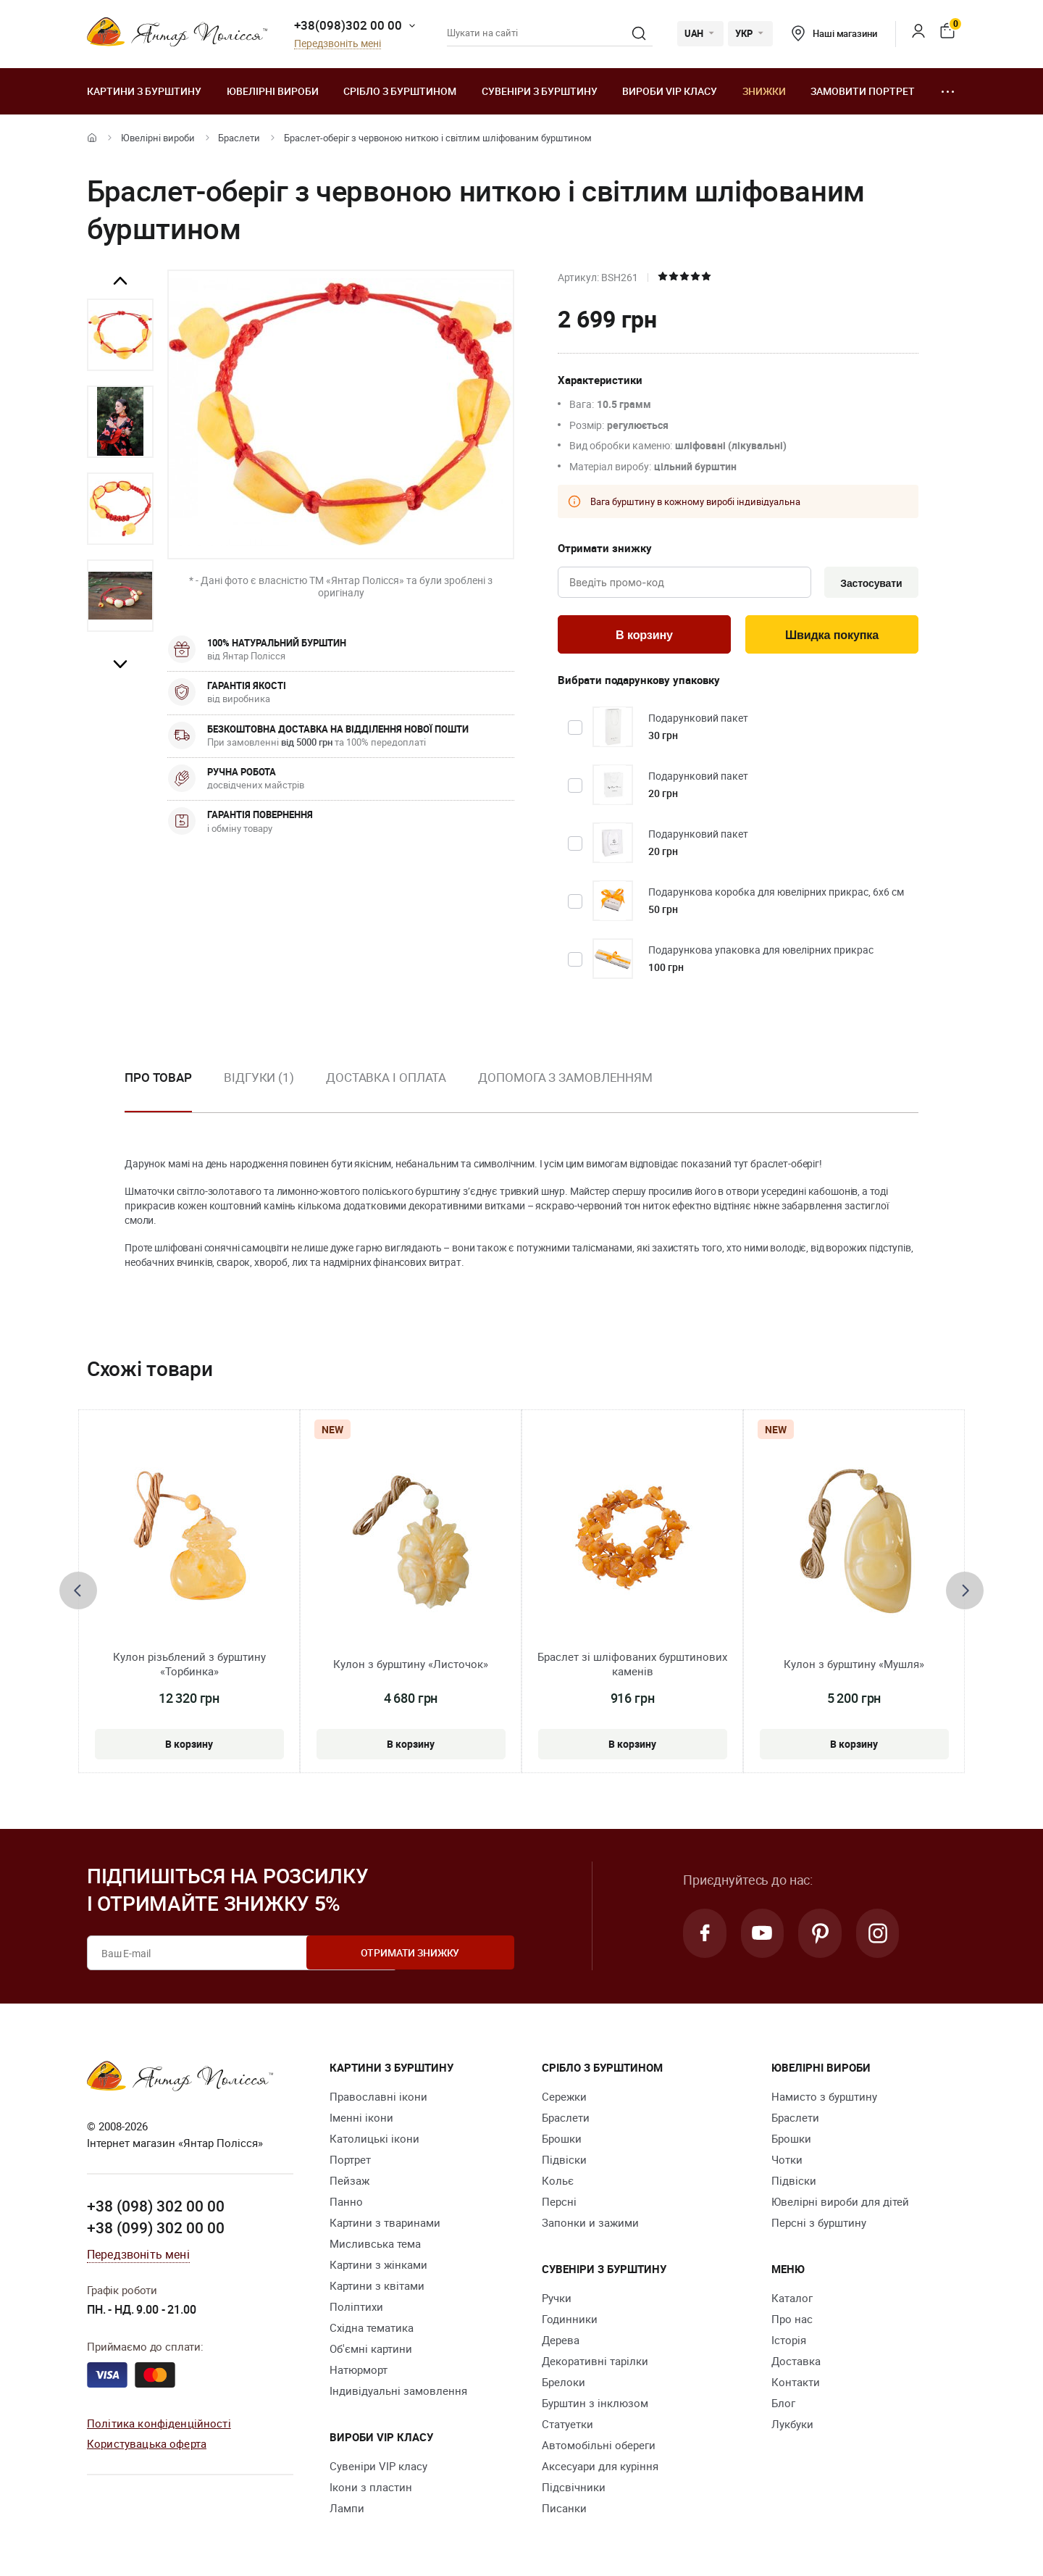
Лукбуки (792, 2427)
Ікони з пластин (371, 2490)
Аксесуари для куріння (600, 2469)
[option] (120, 335)
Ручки (556, 2301)
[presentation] (78, 1594)
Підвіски (564, 2163)
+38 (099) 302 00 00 (156, 2230)
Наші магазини (834, 33)
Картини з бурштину (144, 91)
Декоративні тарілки (595, 2364)
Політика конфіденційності (159, 2425)
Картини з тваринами (385, 2226)
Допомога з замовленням (565, 1080)
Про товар (158, 1080)
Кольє (558, 2184)
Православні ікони (378, 2100)
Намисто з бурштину (824, 2100)
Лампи (347, 2511)
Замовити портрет (862, 91)
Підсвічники (574, 2490)
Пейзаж (349, 2184)
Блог (783, 2406)
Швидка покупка (832, 637)
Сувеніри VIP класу (378, 2469)
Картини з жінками (378, 2268)
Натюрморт (359, 2373)
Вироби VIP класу (669, 91)
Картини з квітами (377, 2289)
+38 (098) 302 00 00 (156, 2208)
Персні (559, 2205)
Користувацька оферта (146, 2446)
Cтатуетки (567, 2427)
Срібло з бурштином (399, 91)
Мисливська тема (375, 2247)
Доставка (796, 2364)
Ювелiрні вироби (273, 91)
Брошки (562, 2142)
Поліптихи (356, 2310)
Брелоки (563, 2385)
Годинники (570, 2322)
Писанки (564, 2511)
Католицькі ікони (374, 2142)
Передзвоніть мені (337, 43)
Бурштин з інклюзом (595, 2406)
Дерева (560, 2343)
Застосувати (868, 583)
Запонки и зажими (590, 2226)
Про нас (792, 2322)
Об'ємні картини (371, 2352)
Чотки (787, 2163)
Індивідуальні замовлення (398, 2394)
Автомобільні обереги (598, 2448)
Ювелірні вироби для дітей (840, 2205)
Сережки (564, 2100)
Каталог (792, 2301)
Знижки (764, 91)
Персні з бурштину (818, 2226)
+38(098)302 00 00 (348, 25)
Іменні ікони (361, 2121)
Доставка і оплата (386, 1080)
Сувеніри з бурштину (540, 91)
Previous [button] (120, 281)
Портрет (350, 2163)
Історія (788, 2343)
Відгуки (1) (259, 1080)
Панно (346, 2205)
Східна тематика (372, 2331)
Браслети (239, 137)
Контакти (795, 2385)
